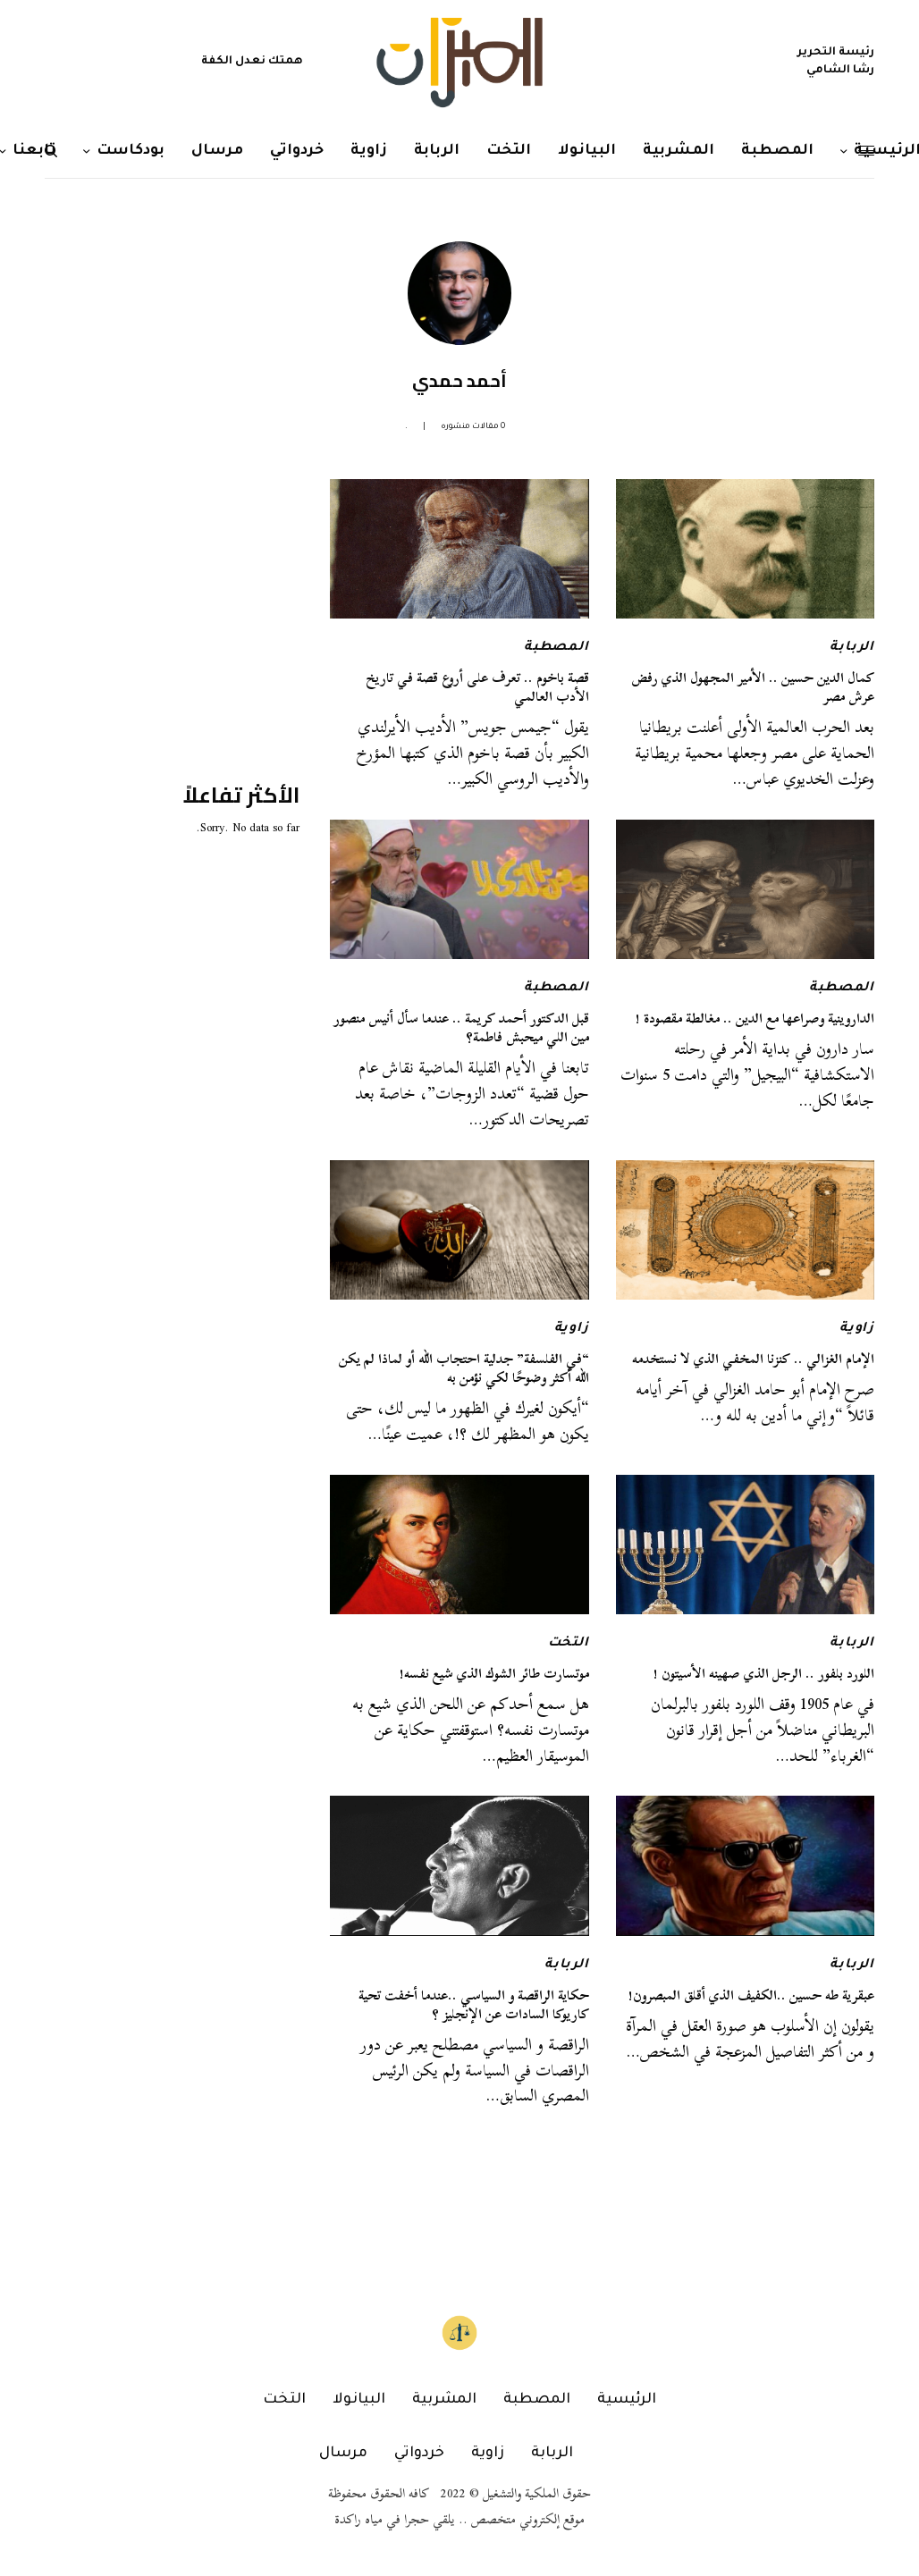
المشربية (444, 2400)
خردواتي (419, 2454)
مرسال (343, 2454)
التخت (568, 1644)
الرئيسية (626, 2400)
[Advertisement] (165, 591)
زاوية (856, 1329)
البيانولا (359, 2400)
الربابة (852, 648)
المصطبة (556, 648)
